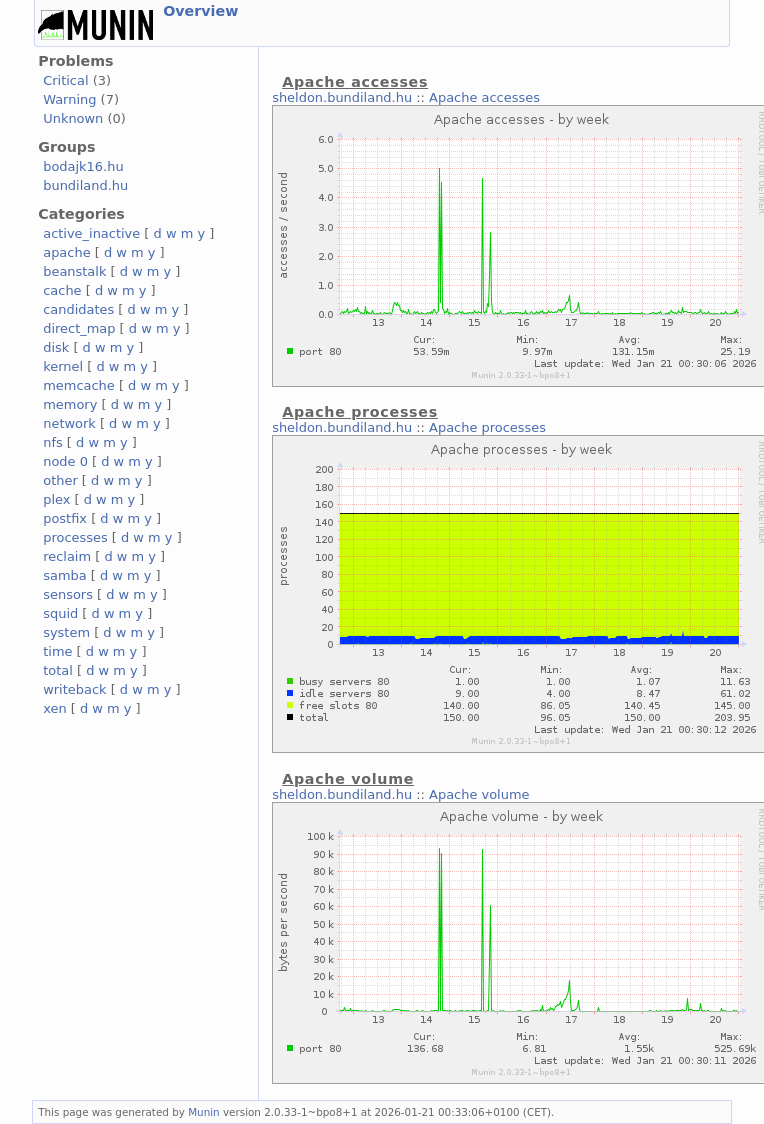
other (60, 480)
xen (54, 708)
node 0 (65, 461)
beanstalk (74, 271)
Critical (65, 80)
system (66, 632)
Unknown (73, 118)
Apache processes (487, 427)
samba (64, 575)
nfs (53, 442)
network (69, 423)
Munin (204, 1112)
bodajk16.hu (83, 166)
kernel (63, 366)
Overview (200, 11)
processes (75, 537)
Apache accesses (484, 97)
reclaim (67, 556)
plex (56, 499)
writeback (74, 689)
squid (60, 613)
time (57, 651)
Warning (69, 99)
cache (62, 290)
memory (70, 404)
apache (66, 252)
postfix (65, 518)
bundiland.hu (85, 185)
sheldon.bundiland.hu (342, 97)
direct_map (79, 328)
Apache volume (479, 794)
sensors (68, 594)
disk (56, 347)
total (58, 670)
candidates (78, 309)
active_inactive (91, 233)
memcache (79, 385)
